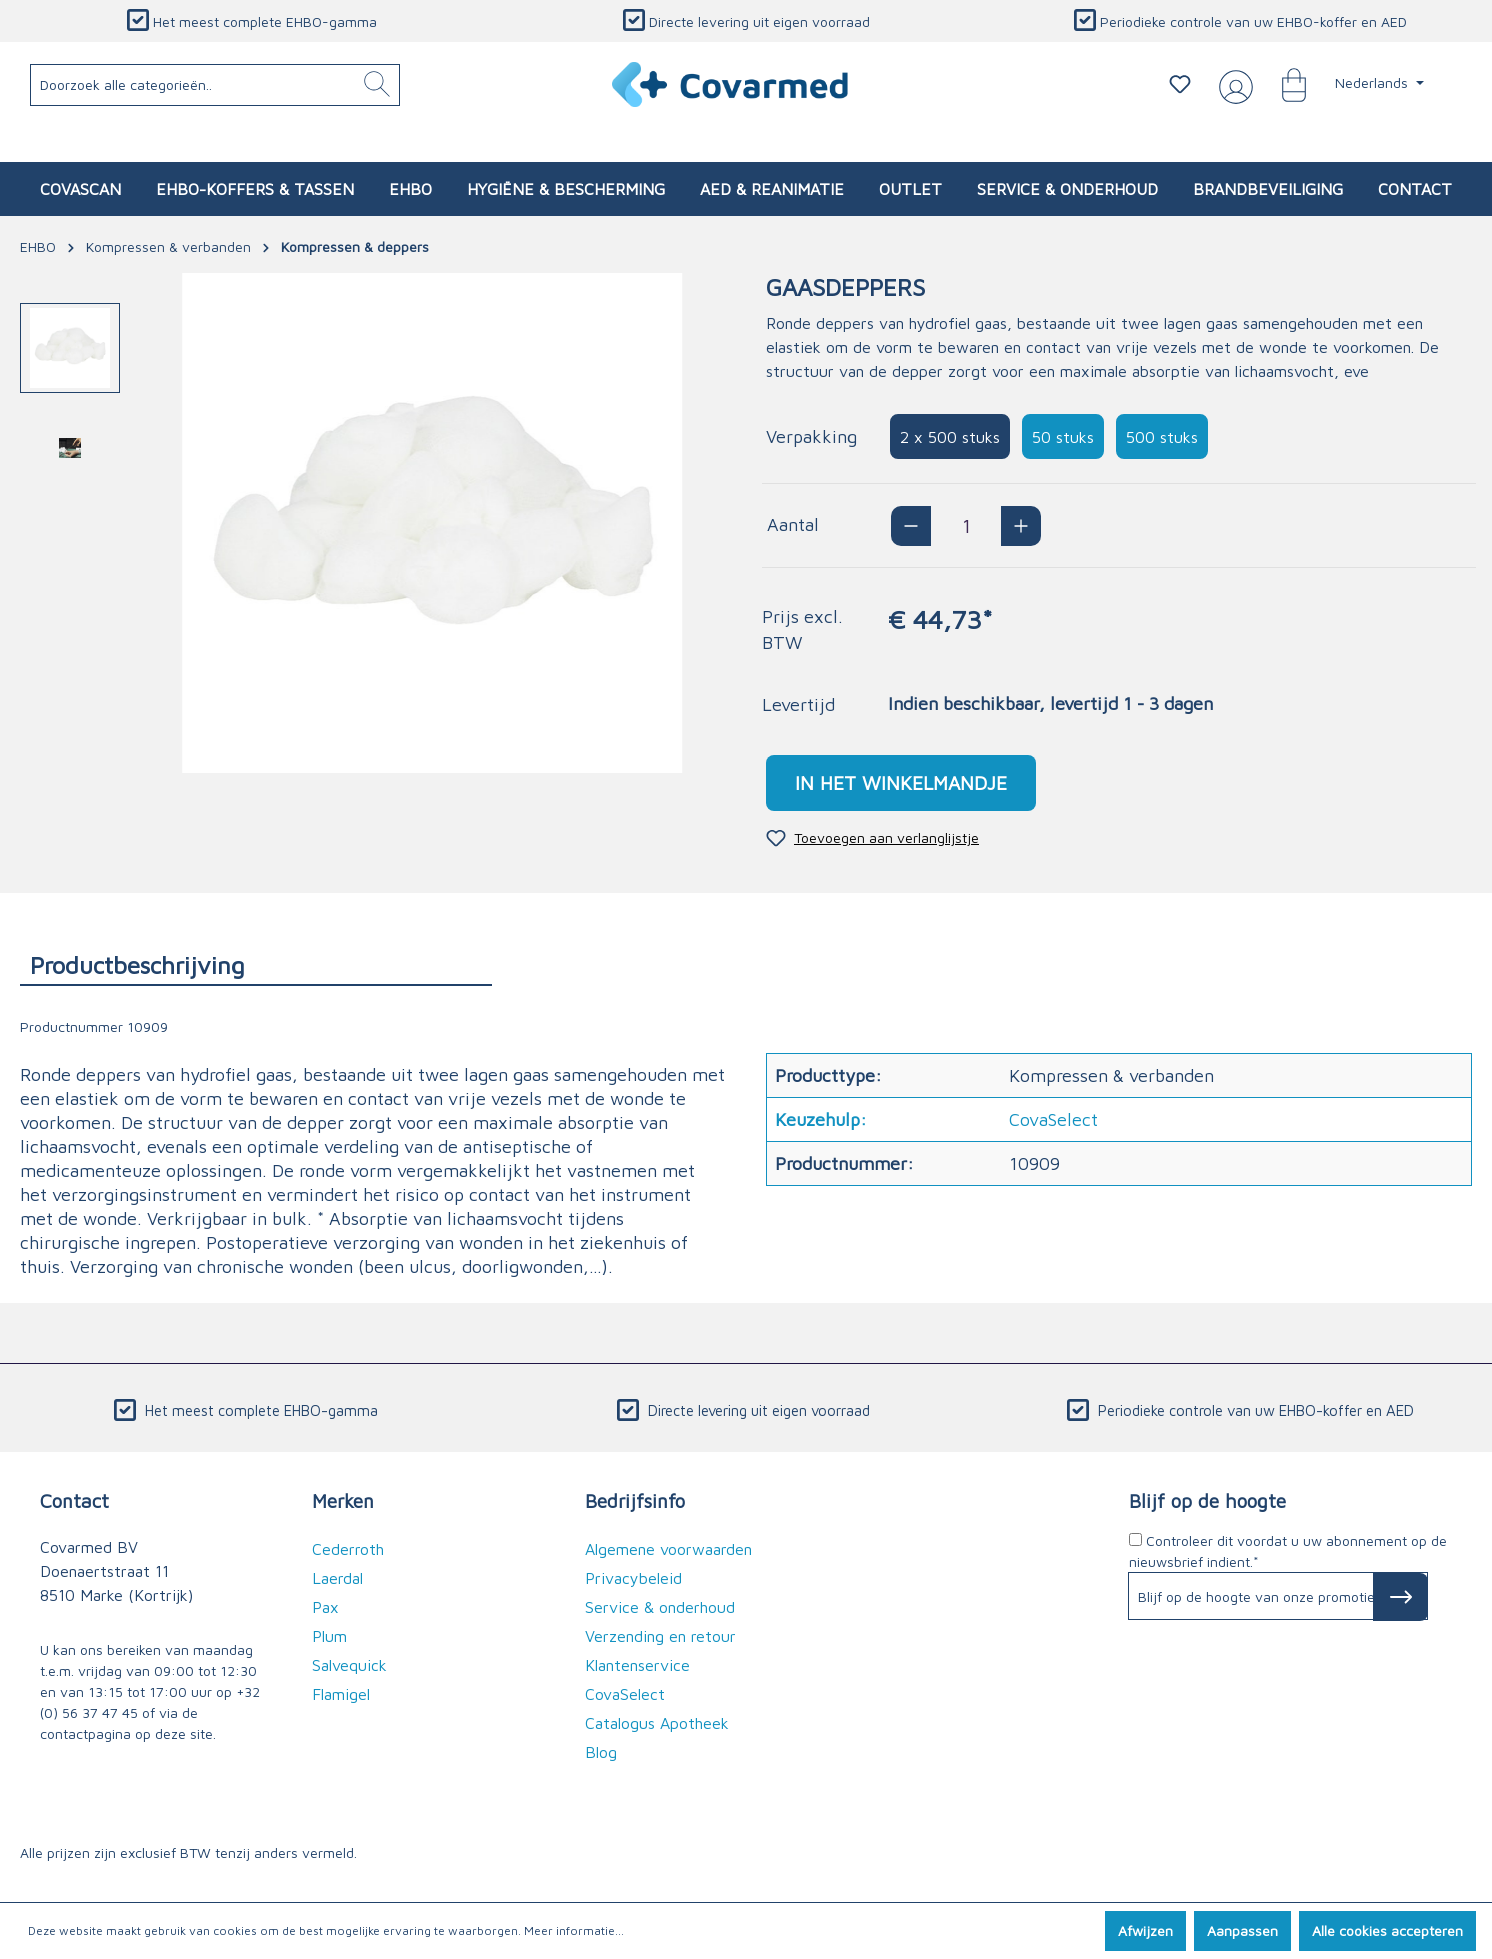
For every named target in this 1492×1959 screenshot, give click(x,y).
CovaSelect (625, 1694)
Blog (601, 1752)
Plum (329, 1636)
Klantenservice (637, 1665)
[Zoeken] (377, 85)
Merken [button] (343, 1500)
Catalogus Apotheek (657, 1723)
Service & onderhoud (660, 1607)
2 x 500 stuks (950, 437)
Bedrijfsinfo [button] (635, 1500)
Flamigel (341, 1694)
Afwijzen (1145, 1930)
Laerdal (337, 1578)
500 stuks (1162, 437)
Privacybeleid (633, 1578)
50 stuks (1063, 437)
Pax (325, 1607)
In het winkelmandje (901, 782)
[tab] (256, 964)
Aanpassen (1242, 1930)
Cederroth (348, 1549)
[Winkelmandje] (1284, 84)
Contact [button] (74, 1500)
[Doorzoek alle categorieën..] (215, 85)
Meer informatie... (574, 1930)
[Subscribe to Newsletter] (1400, 1597)
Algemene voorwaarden (668, 1549)
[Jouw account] (1232, 85)
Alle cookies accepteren (1387, 1930)
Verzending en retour (660, 1636)
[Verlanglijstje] (1180, 84)
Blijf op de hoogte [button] (1207, 1500)
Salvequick (349, 1665)
